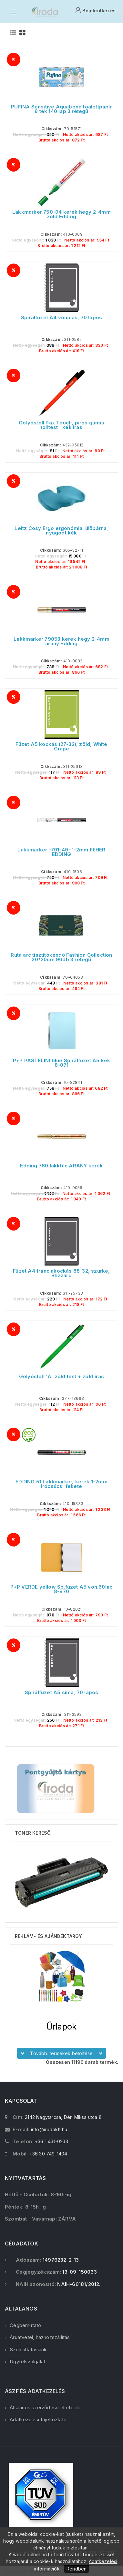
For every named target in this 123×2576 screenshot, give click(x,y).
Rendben (77, 2568)
